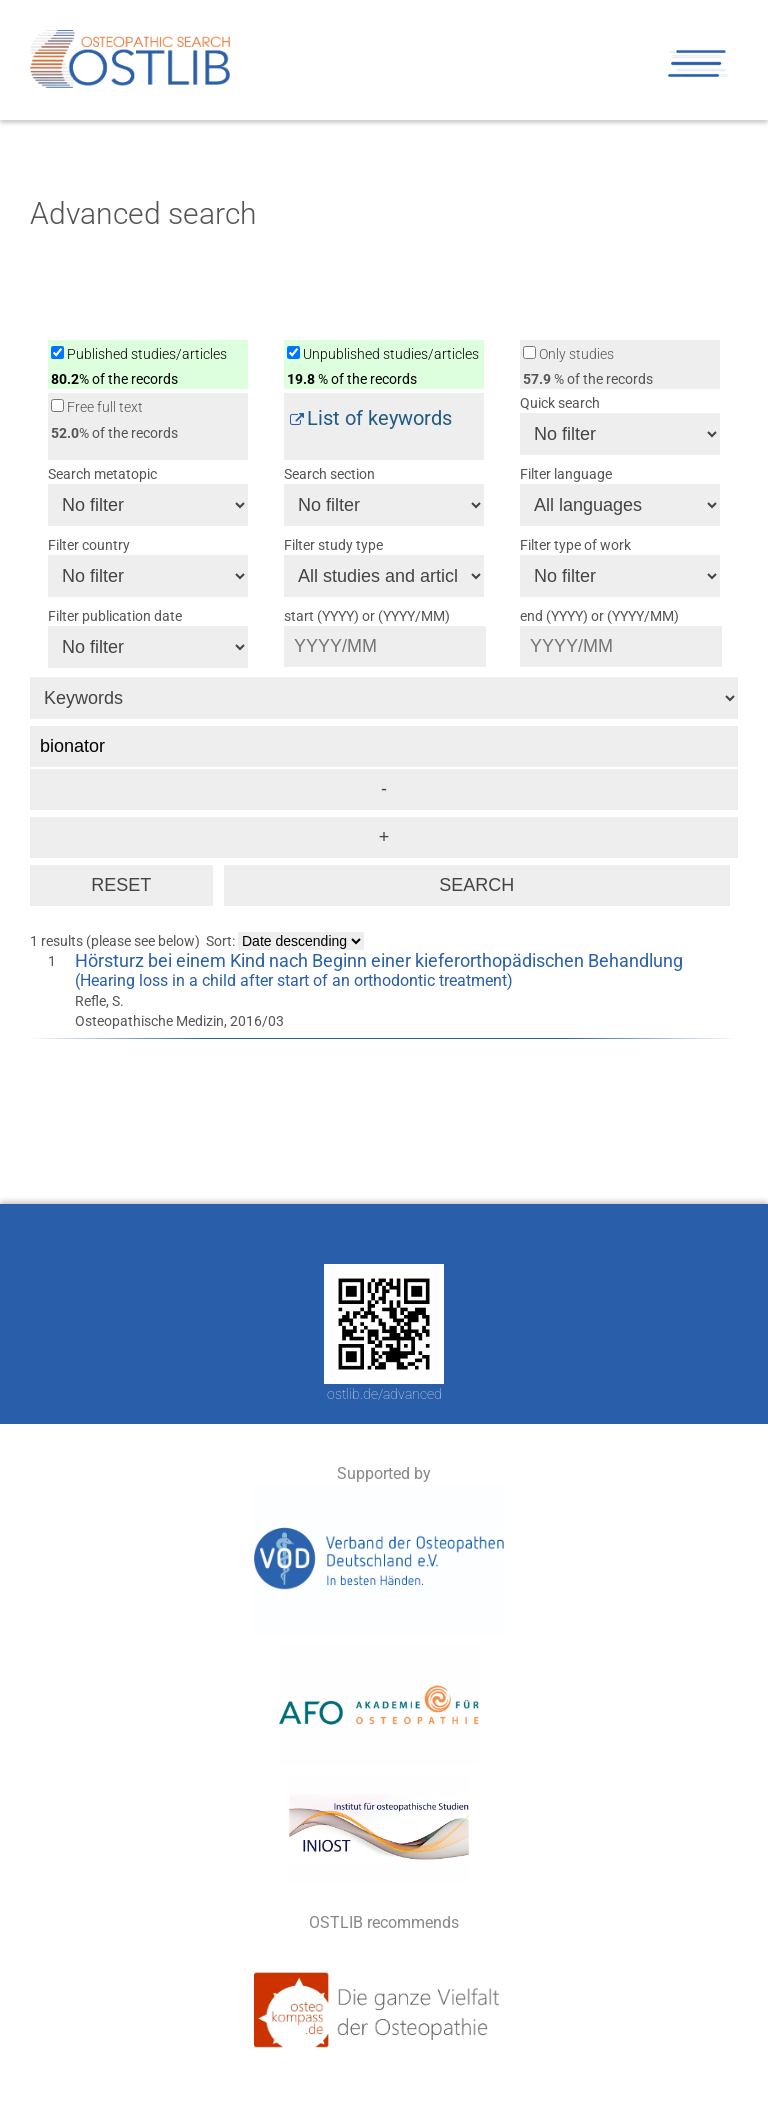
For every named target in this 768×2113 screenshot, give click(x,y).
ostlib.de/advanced (384, 1394)
